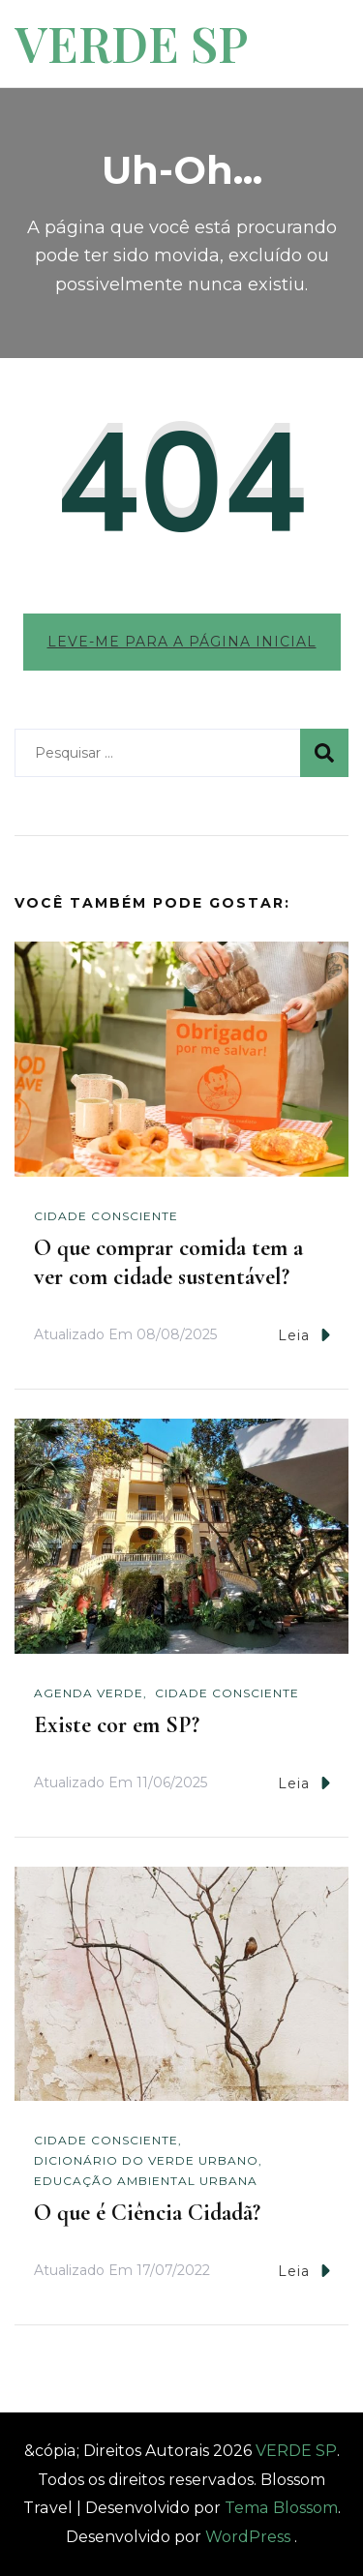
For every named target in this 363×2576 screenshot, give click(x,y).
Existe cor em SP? (116, 1725)
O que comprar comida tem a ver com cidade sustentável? (168, 1262)
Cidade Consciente (106, 1216)
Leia (304, 1335)
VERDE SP (131, 43)
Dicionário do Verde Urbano (146, 2160)
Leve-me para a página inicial (182, 641)
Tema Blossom (279, 2508)
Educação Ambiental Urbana (145, 2180)
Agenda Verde (88, 1693)
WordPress (247, 2537)
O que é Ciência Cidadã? (147, 2213)
